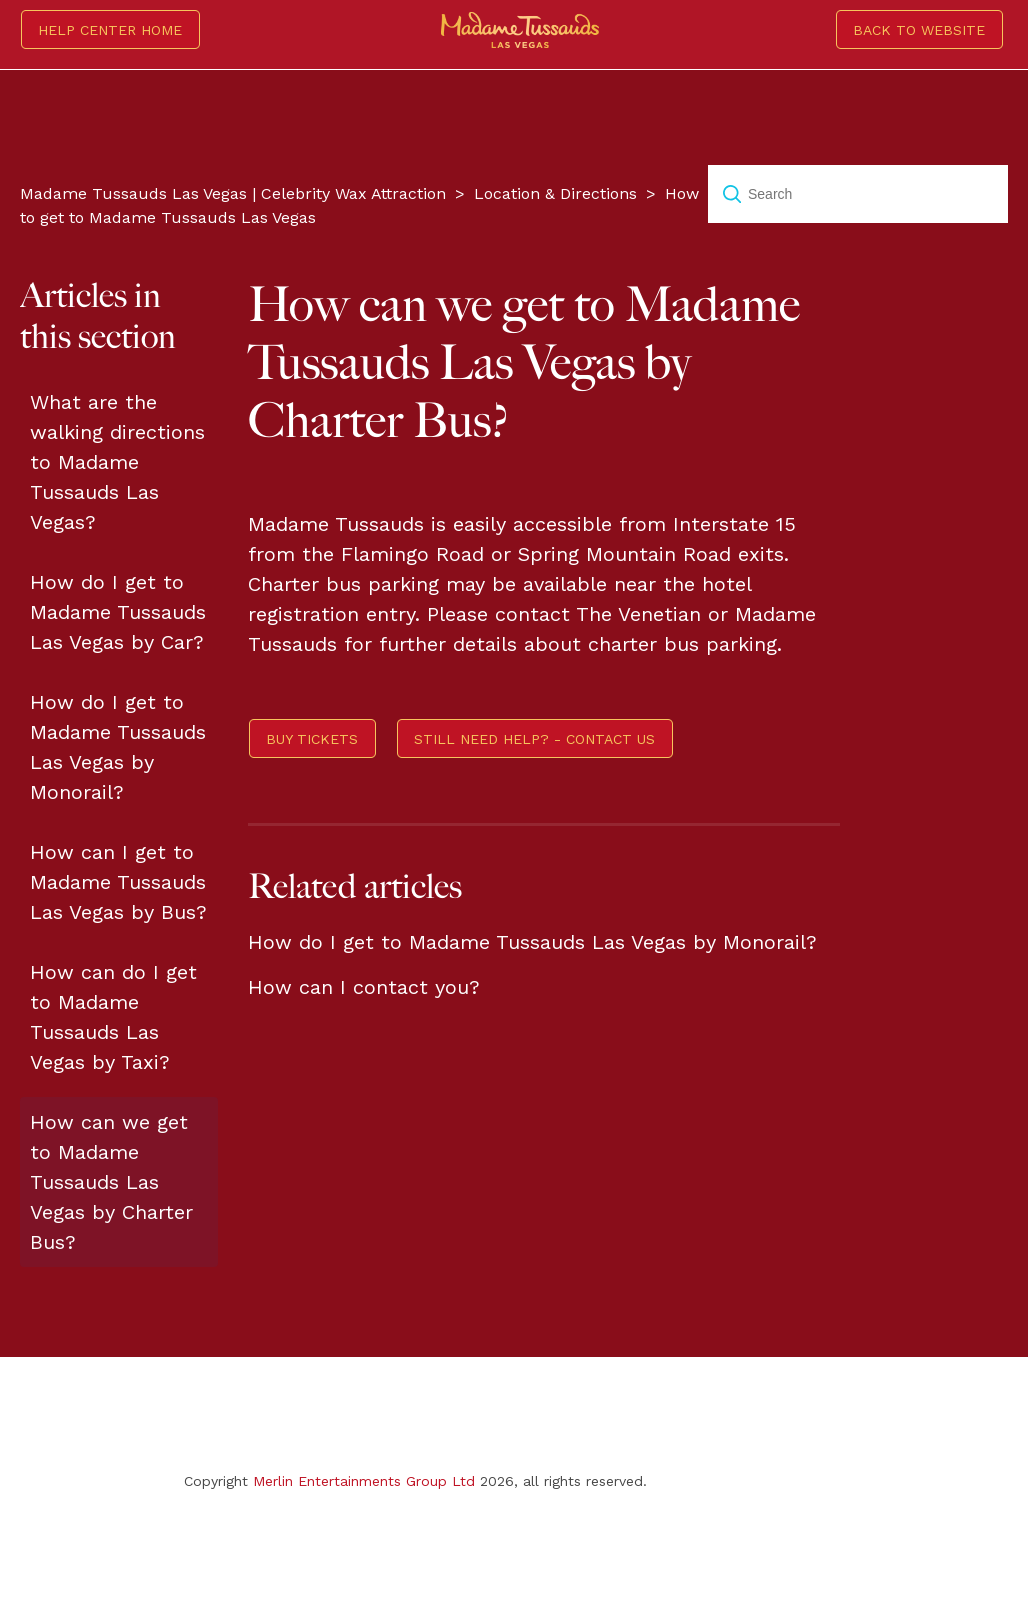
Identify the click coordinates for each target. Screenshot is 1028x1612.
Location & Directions (555, 193)
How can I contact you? (364, 987)
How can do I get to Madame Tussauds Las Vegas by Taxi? (113, 1017)
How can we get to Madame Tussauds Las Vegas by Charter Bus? (111, 1182)
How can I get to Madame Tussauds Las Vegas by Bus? (118, 882)
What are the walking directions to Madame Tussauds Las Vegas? (117, 462)
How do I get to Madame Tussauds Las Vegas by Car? (118, 612)
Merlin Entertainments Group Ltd (364, 1481)
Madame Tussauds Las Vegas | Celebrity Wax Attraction (233, 193)
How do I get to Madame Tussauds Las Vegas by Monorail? (118, 747)
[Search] (858, 194)
